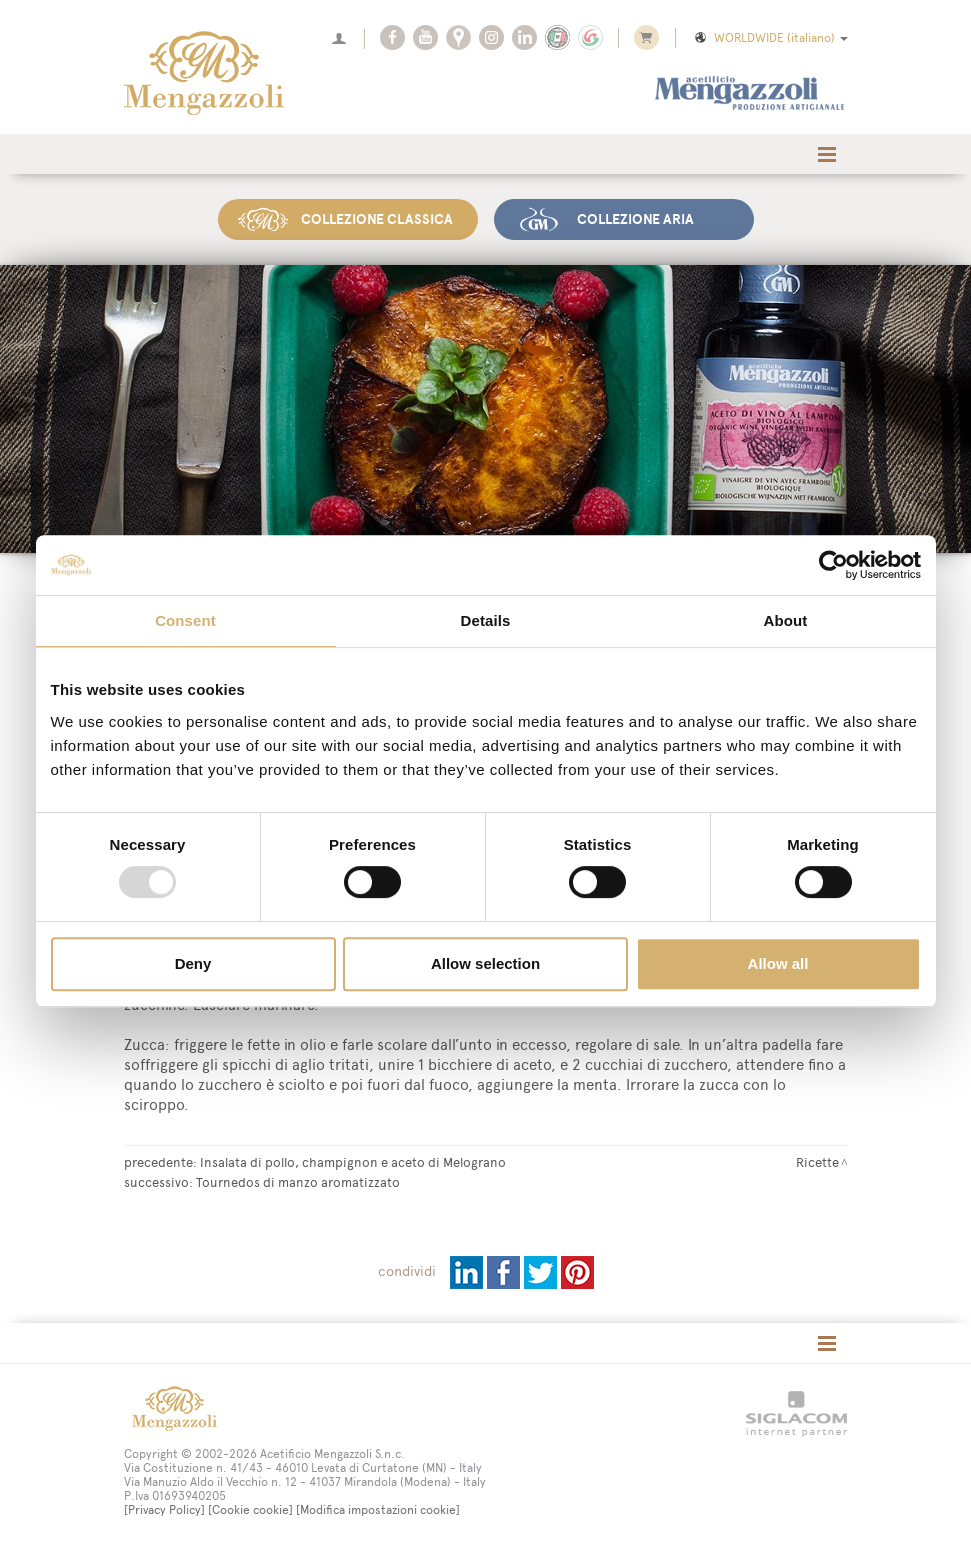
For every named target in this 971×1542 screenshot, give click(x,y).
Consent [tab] (185, 620)
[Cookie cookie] (250, 1510)
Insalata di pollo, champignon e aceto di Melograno (353, 1162)
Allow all (778, 963)
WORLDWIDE (770, 38)
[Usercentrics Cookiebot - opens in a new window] (833, 565)
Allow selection (485, 963)
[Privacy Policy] (164, 1510)
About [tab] (786, 620)
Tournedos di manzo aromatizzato (298, 1182)
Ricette (817, 1162)
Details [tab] (486, 620)
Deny (193, 963)
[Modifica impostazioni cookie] (378, 1510)
